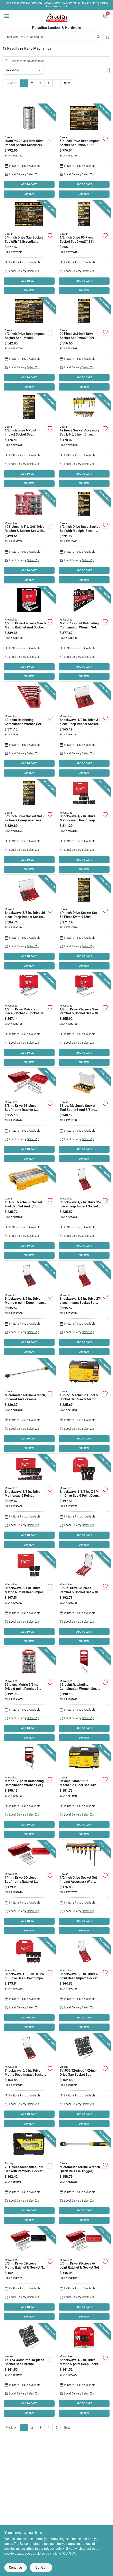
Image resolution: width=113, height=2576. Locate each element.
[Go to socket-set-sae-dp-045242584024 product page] (84, 1502)
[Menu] (6, 16)
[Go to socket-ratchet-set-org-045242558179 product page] (84, 1598)
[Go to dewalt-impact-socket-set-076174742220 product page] (29, 151)
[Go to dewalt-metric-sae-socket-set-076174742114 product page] (84, 248)
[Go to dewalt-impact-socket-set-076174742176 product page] (29, 248)
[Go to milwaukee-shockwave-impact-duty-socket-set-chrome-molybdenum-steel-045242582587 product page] (84, 827)
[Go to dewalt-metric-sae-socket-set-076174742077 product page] (84, 537)
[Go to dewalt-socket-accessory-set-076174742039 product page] (84, 441)
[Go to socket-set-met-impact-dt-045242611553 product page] (29, 1309)
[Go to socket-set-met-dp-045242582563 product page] (84, 2370)
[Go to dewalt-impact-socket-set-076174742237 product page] (29, 344)
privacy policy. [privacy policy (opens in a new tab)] (54, 2549)
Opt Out (40, 2567)
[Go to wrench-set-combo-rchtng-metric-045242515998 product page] (29, 1791)
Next (67, 83)
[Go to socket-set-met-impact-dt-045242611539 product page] (29, 2081)
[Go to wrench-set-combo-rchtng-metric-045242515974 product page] (84, 633)
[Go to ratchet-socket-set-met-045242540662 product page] (29, 1019)
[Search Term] (52, 37)
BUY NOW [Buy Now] (29, 194)
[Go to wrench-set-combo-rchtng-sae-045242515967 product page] (29, 730)
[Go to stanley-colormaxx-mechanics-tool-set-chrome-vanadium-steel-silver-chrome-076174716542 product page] (29, 2177)
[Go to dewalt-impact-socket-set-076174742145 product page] (29, 441)
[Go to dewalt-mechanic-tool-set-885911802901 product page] (29, 1212)
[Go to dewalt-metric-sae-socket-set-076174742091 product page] (84, 344)
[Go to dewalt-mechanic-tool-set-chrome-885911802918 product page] (84, 1116)
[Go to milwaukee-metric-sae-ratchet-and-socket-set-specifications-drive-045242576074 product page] (29, 537)
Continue (15, 2567)
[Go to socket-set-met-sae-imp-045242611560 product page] (84, 1309)
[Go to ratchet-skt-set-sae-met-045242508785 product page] (29, 1116)
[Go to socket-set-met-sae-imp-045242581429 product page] (29, 1502)
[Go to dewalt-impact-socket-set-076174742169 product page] (84, 1888)
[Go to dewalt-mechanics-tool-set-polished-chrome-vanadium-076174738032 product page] (84, 1405)
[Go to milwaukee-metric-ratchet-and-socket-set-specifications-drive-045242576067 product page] (29, 1695)
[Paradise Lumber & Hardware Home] (56, 18)
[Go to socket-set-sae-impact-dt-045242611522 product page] (84, 1984)
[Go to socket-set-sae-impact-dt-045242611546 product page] (84, 1212)
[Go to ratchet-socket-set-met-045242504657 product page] (29, 2274)
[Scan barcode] (107, 36)
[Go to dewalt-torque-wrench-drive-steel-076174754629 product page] (29, 1405)
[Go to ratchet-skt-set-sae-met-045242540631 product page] (29, 633)
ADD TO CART (29, 184)
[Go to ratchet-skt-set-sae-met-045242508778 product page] (29, 1888)
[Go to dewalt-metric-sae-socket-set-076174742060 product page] (29, 827)
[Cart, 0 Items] (105, 16)
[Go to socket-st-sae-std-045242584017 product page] (29, 1984)
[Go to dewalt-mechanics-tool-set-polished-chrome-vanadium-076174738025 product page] (84, 1791)
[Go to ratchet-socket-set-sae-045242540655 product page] (84, 1019)
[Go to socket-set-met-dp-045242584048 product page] (29, 1598)
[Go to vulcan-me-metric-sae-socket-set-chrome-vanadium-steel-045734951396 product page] (29, 2370)
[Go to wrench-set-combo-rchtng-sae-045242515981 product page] (84, 1695)
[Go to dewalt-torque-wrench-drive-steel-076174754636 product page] (84, 2177)
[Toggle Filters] (107, 70)
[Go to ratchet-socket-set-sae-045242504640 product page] (84, 2274)
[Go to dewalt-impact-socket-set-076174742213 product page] (84, 151)
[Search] (99, 36)
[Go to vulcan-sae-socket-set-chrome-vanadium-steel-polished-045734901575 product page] (84, 2081)
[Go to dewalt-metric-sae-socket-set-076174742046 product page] (84, 923)
